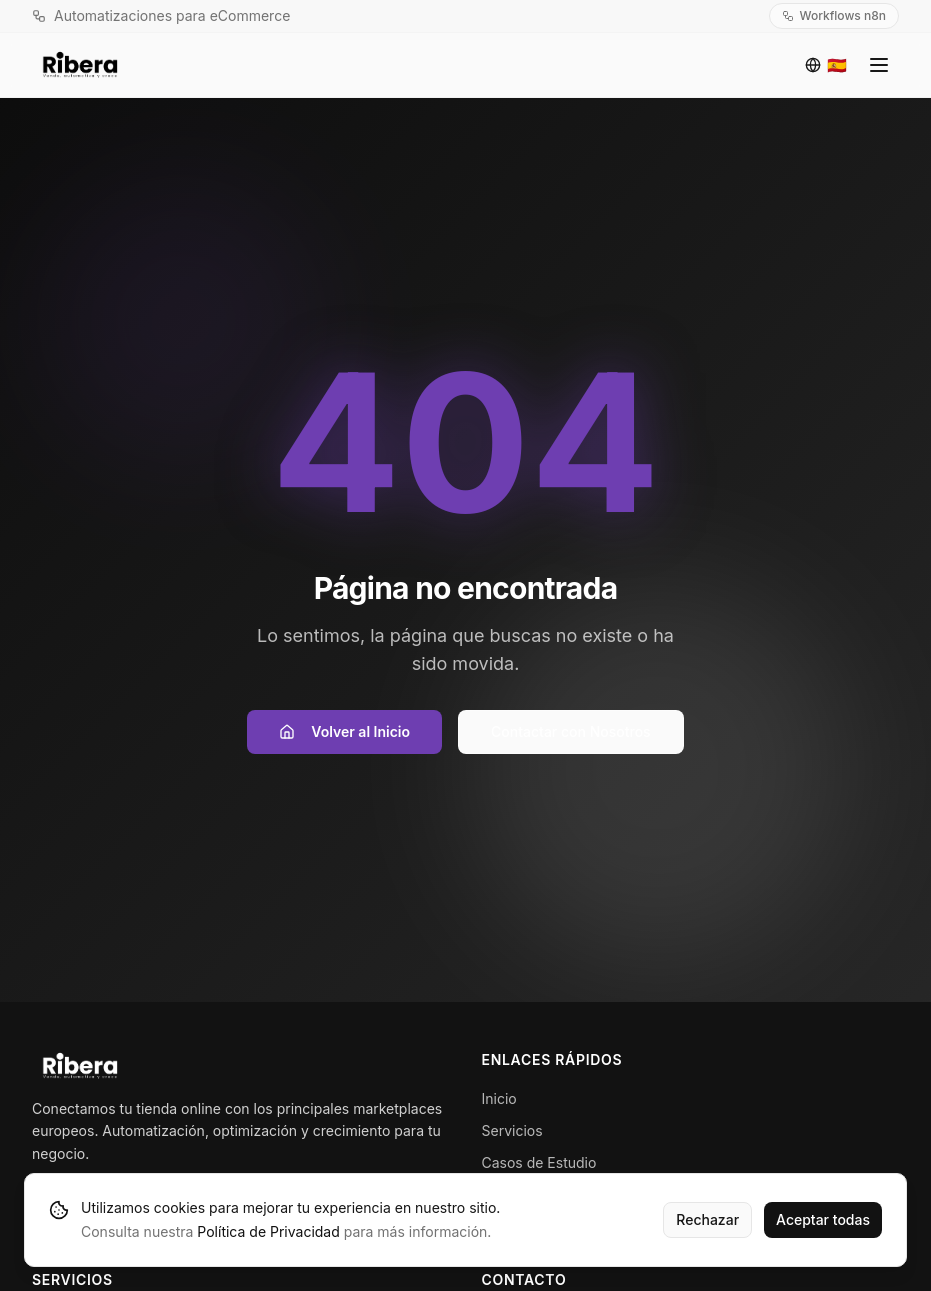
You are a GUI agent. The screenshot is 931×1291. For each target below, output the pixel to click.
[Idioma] (826, 65)
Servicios (512, 1130)
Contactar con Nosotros (571, 731)
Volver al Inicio (344, 731)
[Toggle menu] (879, 65)
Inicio (499, 1098)
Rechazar (707, 1219)
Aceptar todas (823, 1219)
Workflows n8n (834, 15)
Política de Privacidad (268, 1231)
